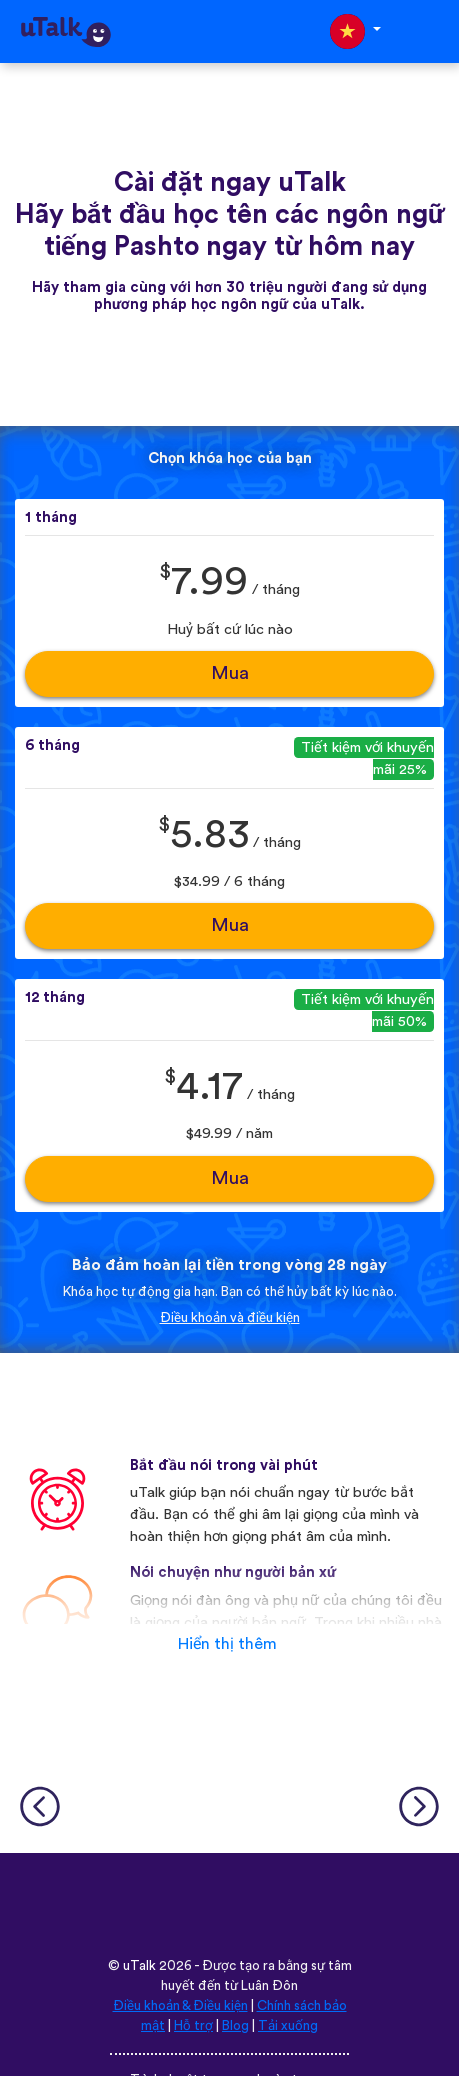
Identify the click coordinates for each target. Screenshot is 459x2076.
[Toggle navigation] (430, 31)
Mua (230, 673)
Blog (235, 2026)
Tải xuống (288, 2026)
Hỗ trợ (193, 2026)
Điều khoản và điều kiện (230, 1318)
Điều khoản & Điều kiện (180, 2006)
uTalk (139, 1966)
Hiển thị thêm (227, 1644)
